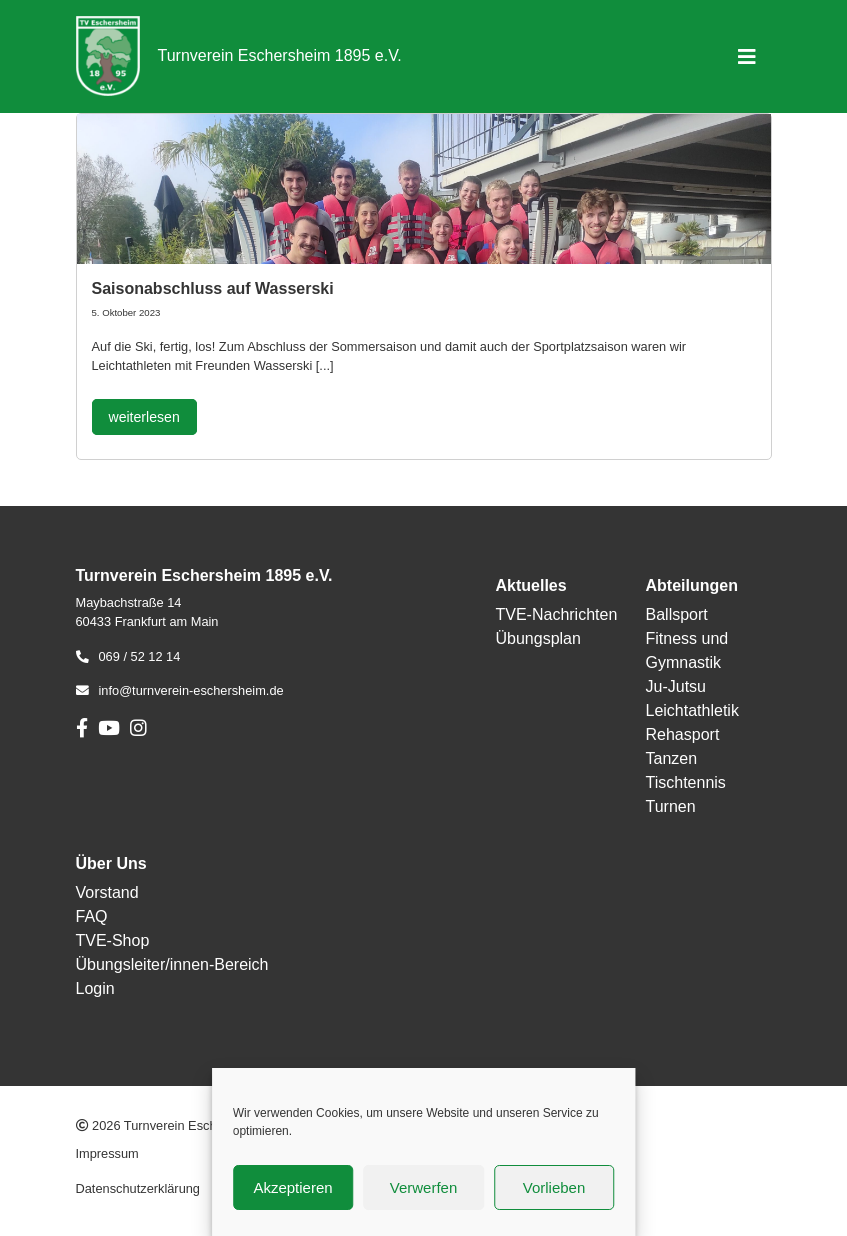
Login (95, 988)
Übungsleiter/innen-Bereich (172, 964)
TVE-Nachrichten (556, 614)
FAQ (92, 916)
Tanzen (672, 758)
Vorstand (107, 892)
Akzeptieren (292, 1187)
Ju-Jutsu (676, 686)
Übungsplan (537, 638)
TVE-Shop (113, 940)
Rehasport (683, 734)
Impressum (107, 1153)
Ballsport (677, 614)
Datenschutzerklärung (138, 1188)
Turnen (671, 806)
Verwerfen (424, 1187)
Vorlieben (554, 1187)
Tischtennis (686, 782)
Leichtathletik (692, 710)
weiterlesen (144, 417)
